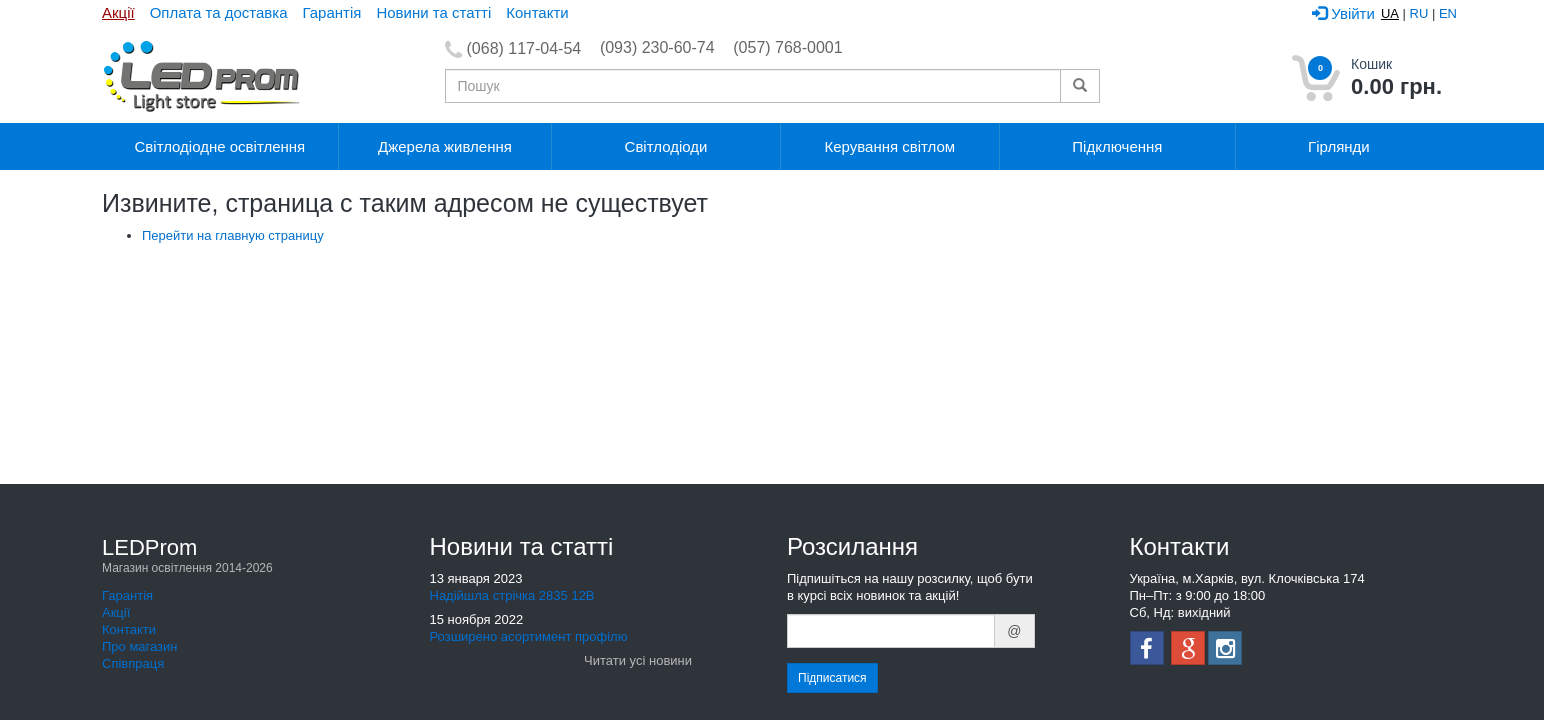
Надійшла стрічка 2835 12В (512, 595)
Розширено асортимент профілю (529, 636)
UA (1390, 13)
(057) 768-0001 (787, 47)
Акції (118, 12)
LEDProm (187, 557)
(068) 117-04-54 (524, 48)
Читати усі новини (638, 660)
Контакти (537, 12)
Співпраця (133, 663)
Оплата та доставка (219, 12)
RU (1419, 13)
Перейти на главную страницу (233, 235)
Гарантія (332, 12)
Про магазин (140, 646)
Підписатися (832, 678)
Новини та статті (433, 12)
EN (1448, 13)
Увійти (1343, 13)
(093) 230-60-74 (657, 47)
